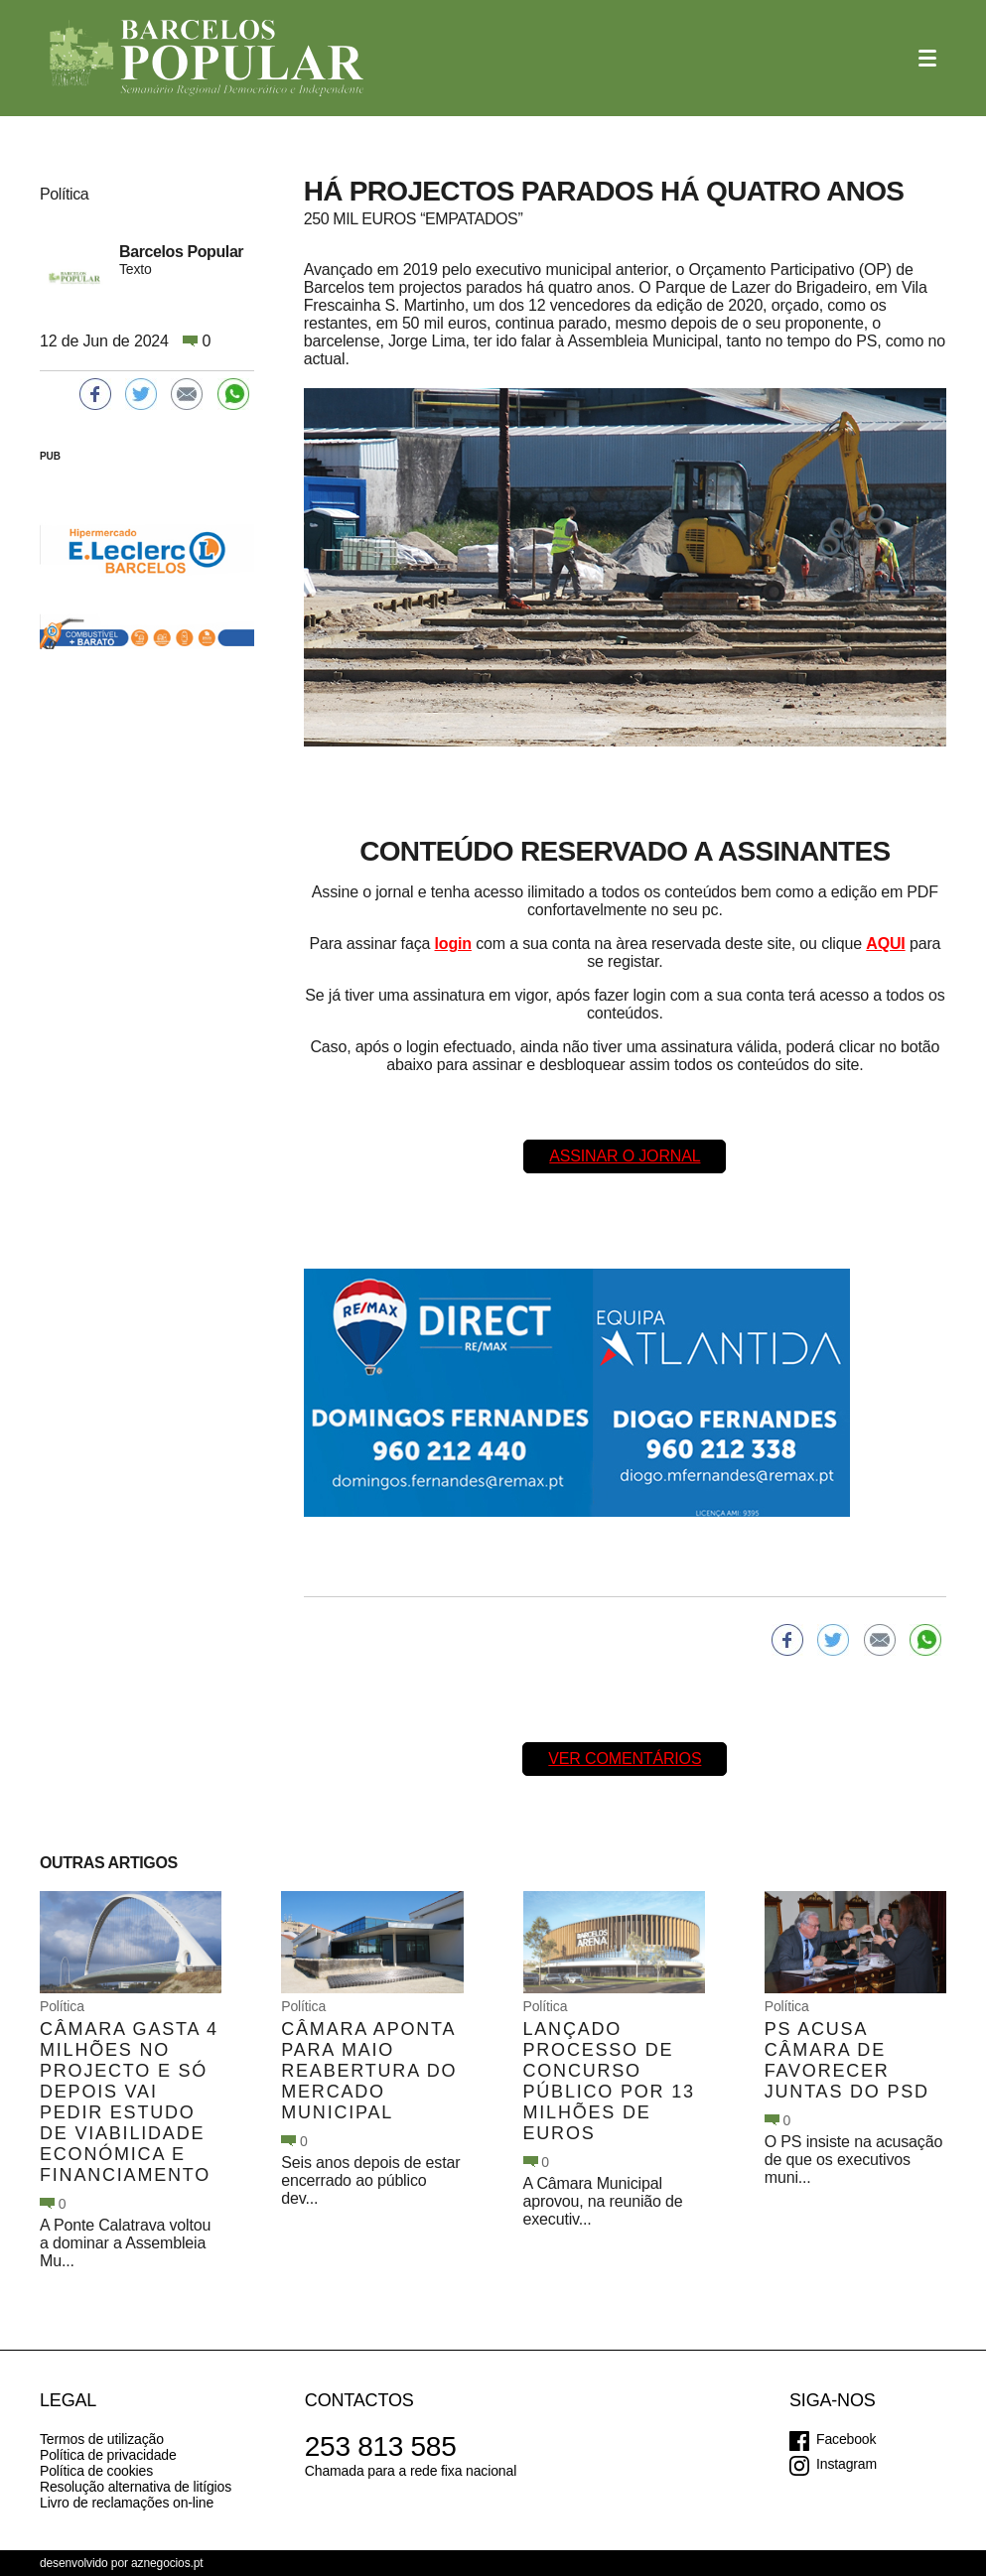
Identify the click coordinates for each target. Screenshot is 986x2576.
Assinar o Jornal (624, 1156)
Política (62, 2006)
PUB (50, 456)
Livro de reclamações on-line (126, 2502)
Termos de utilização (102, 2439)
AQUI (885, 943)
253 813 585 (381, 2446)
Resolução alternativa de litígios (135, 2487)
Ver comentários (624, 1758)
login (453, 943)
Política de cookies (96, 2471)
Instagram (846, 2464)
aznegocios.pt (167, 2563)
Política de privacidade (108, 2455)
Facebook (846, 2439)
